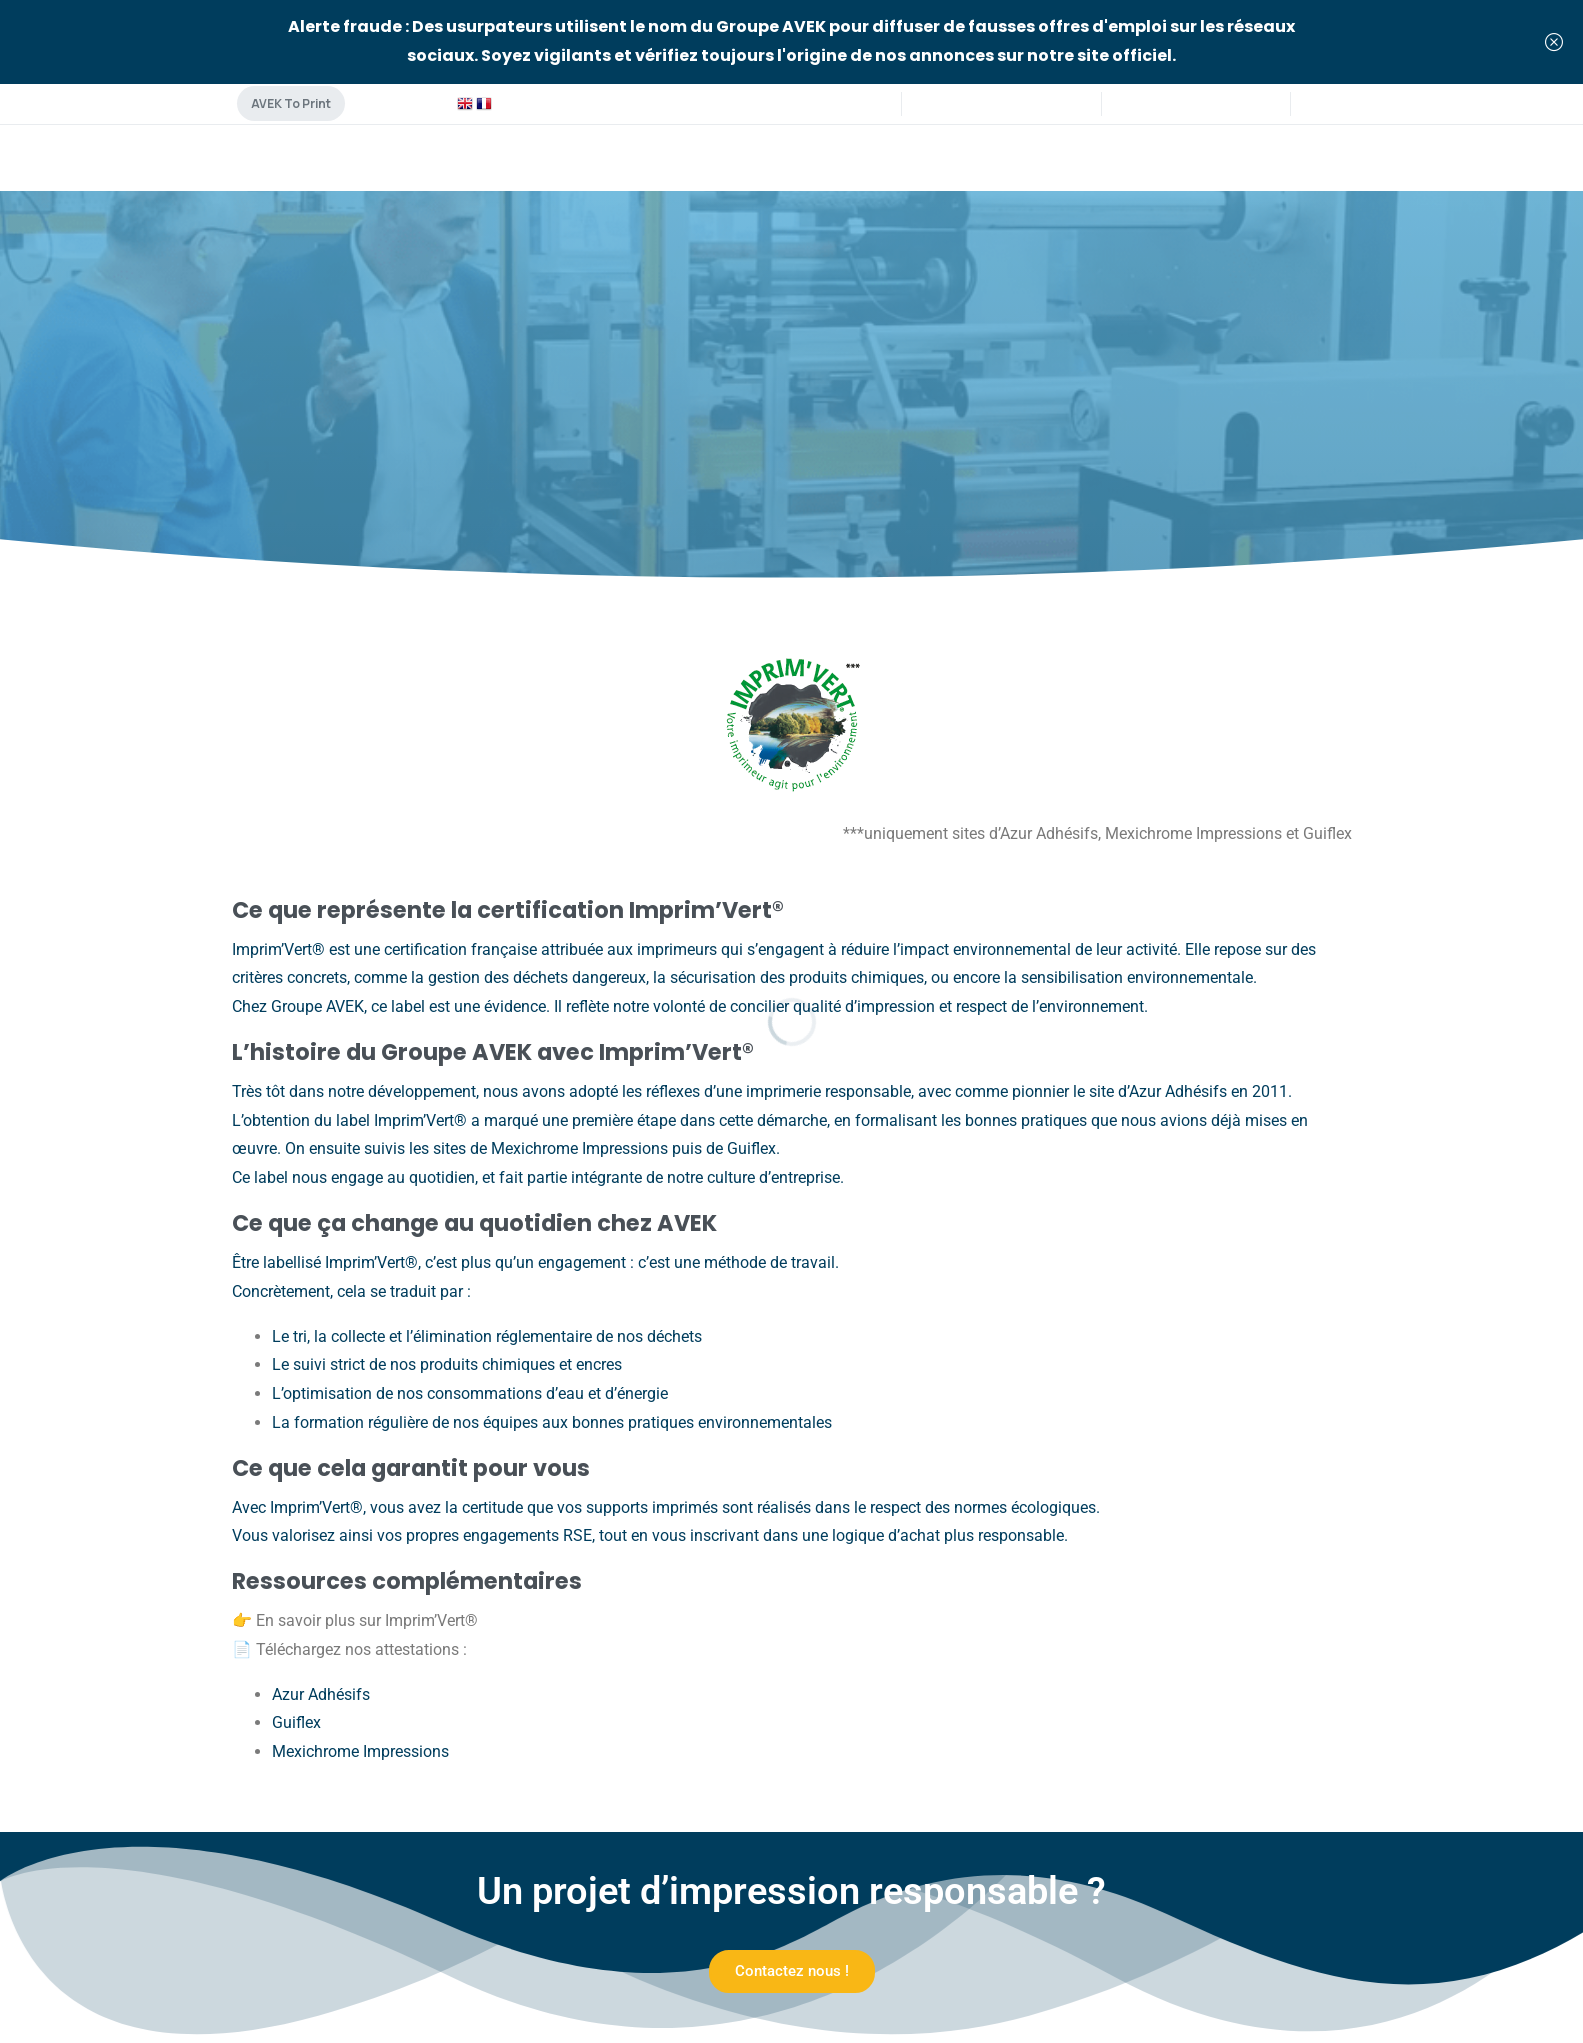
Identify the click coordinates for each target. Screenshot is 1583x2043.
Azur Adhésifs (321, 1694)
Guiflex (296, 1722)
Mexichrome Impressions (360, 1751)
